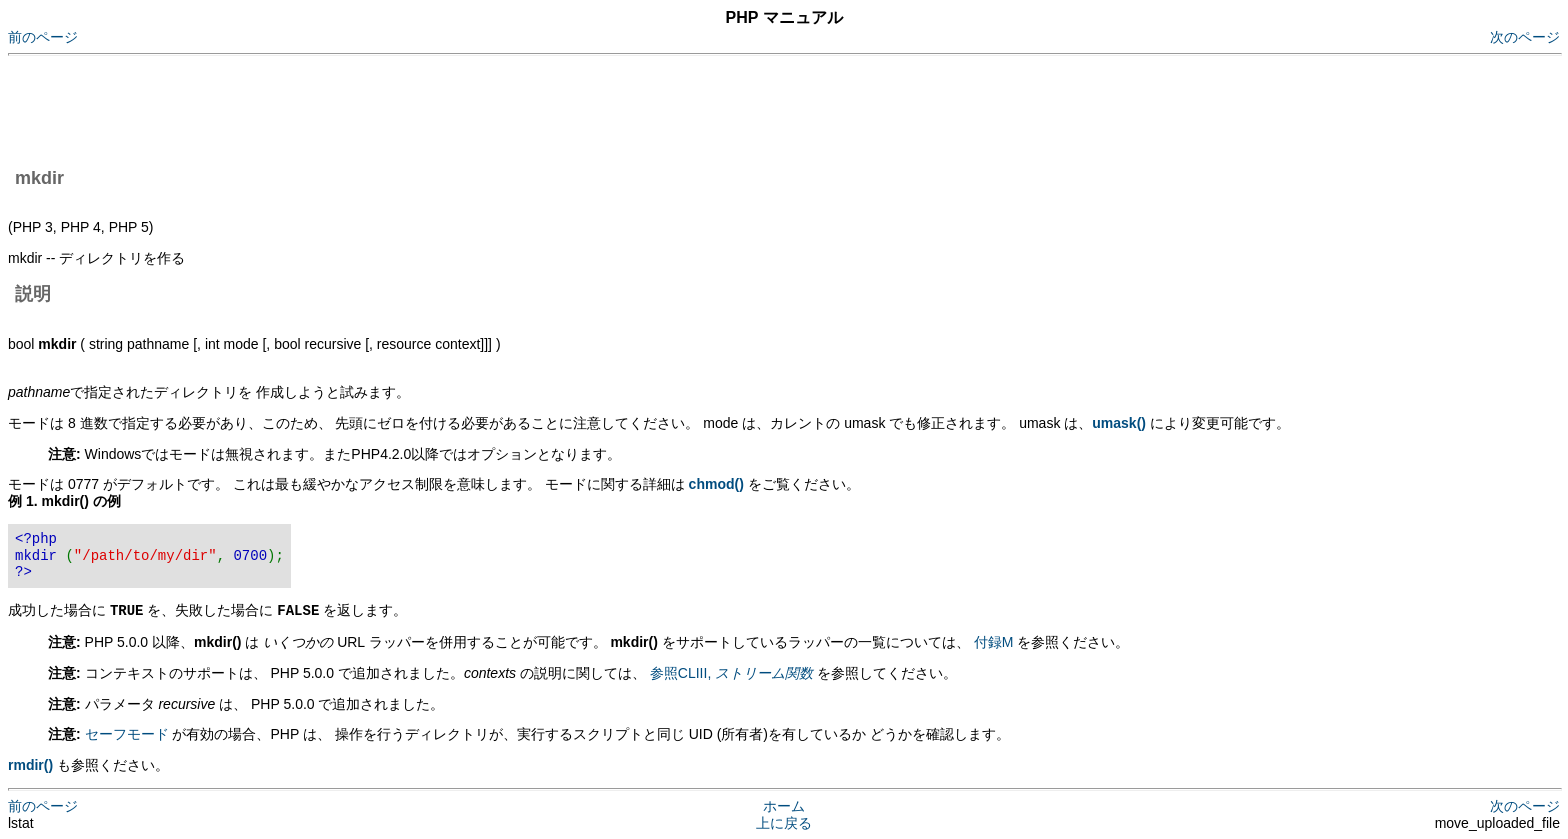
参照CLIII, (731, 672)
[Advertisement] (372, 108)
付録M (994, 641)
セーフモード (127, 733)
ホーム (784, 805)
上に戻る (784, 822)
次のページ (1525, 37)
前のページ (43, 37)
